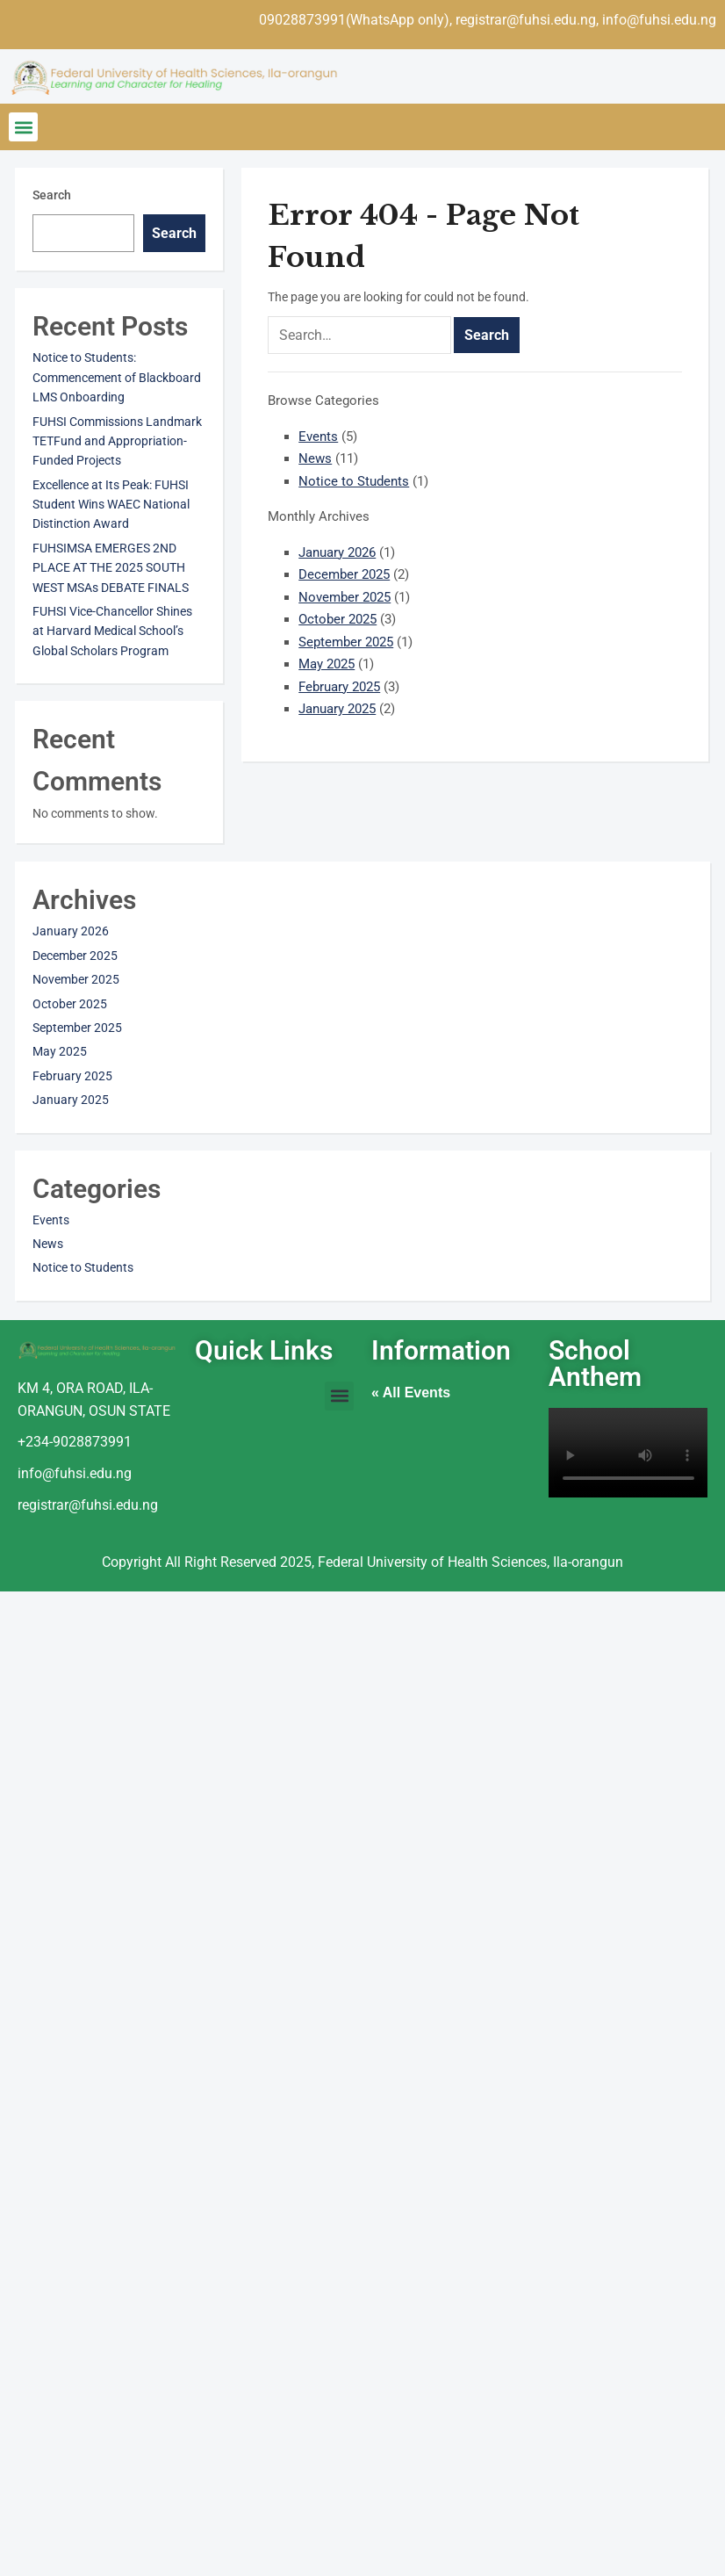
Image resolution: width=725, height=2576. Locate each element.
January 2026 (337, 552)
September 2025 (345, 642)
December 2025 (344, 574)
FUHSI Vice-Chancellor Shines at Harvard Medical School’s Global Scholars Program (112, 631)
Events (318, 436)
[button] (23, 126)
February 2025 (339, 687)
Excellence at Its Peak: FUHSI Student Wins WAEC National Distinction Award (111, 504)
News (315, 458)
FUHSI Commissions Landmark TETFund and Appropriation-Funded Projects (117, 441)
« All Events (410, 1392)
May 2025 (326, 664)
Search (51, 195)
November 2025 (344, 597)
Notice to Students (353, 481)
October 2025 (337, 619)
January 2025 (337, 709)
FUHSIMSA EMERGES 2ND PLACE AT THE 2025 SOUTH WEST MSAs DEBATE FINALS (110, 568)
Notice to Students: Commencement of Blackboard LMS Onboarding (116, 377)
